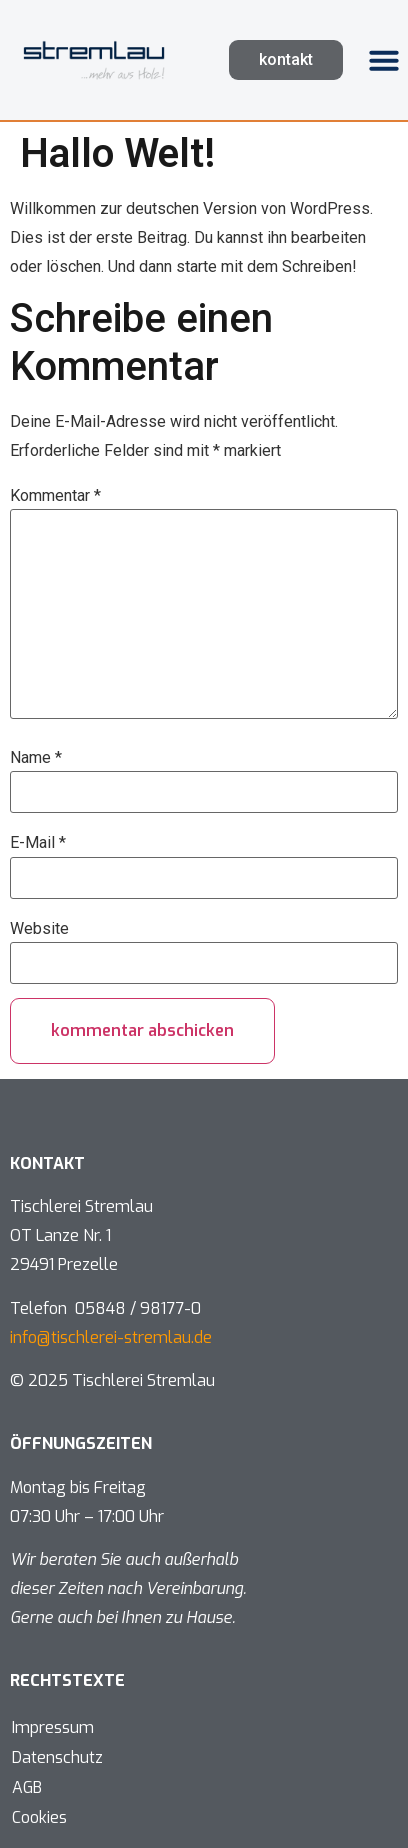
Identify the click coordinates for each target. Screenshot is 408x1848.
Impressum (53, 1727)
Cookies (39, 1817)
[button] (384, 60)
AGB (27, 1787)
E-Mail (38, 843)
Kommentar (55, 496)
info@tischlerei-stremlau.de (111, 1337)
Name (36, 758)
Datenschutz (57, 1757)
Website (39, 929)
